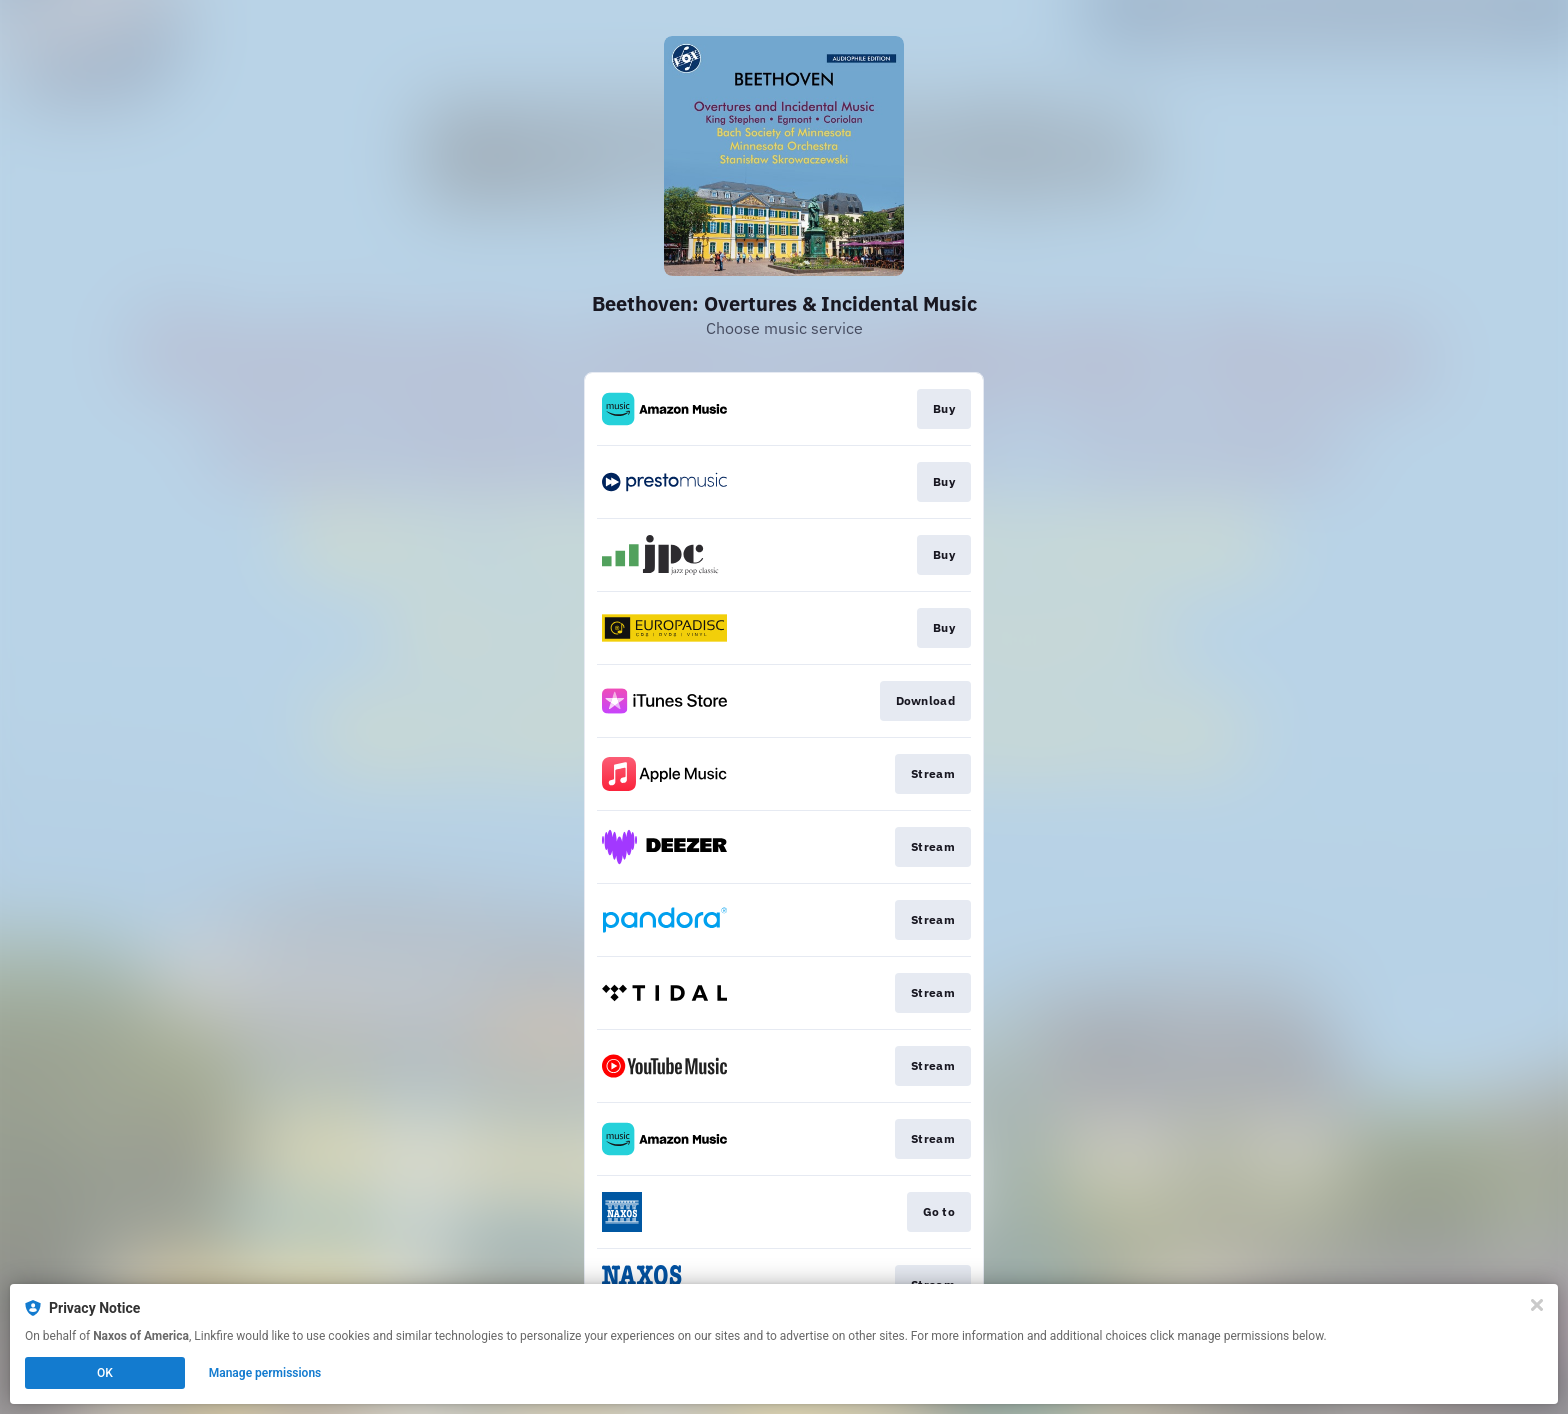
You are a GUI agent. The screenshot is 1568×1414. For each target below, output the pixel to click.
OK (105, 1373)
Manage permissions (265, 1373)
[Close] (1537, 1305)
